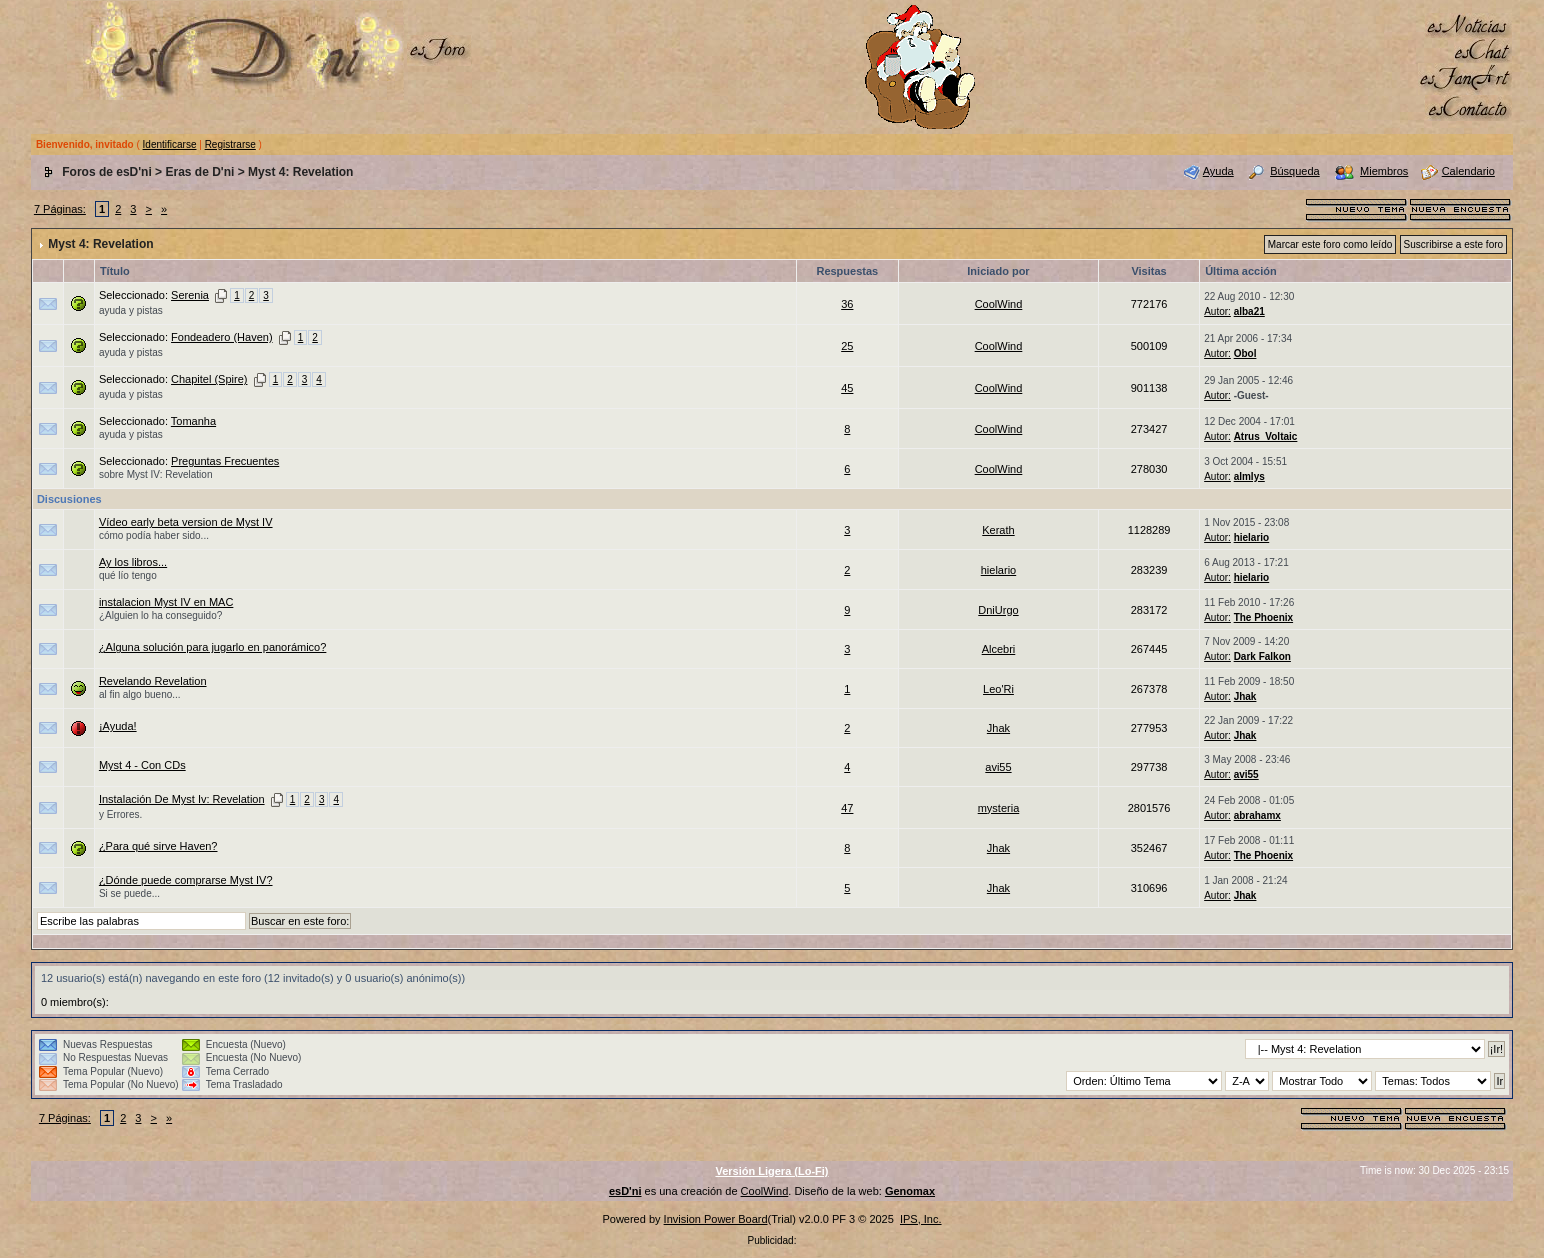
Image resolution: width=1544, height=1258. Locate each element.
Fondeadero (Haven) (222, 337)
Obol (1245, 353)
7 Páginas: (60, 209)
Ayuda (1218, 171)
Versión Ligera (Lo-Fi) (771, 1171)
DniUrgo (998, 610)
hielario (1252, 537)
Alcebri (999, 649)
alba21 (1249, 311)
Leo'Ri (998, 689)
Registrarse (230, 144)
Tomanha (193, 421)
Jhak (1245, 696)
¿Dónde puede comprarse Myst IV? (186, 880)
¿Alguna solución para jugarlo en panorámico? (212, 647)
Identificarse (170, 144)
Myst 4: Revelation (300, 172)
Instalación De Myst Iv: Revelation (182, 799)
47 (847, 808)
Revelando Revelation (153, 681)
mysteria (999, 808)
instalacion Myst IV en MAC (166, 602)
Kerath (998, 530)
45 (847, 388)
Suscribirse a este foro (1454, 244)
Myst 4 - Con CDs (142, 765)
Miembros (1384, 171)
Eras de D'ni (199, 172)
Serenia (190, 295)
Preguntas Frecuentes (225, 461)
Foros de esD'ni (107, 172)
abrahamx (1257, 815)
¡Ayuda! (118, 726)
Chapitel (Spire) (209, 379)
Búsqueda (1295, 171)
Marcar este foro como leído (1330, 244)
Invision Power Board (716, 1219)
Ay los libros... (133, 562)
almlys (1249, 476)
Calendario (1468, 171)
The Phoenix (1263, 617)
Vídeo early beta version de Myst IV (186, 522)
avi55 (998, 767)
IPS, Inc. (921, 1219)
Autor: (1217, 311)
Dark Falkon (1262, 656)
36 (847, 304)
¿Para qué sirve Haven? (158, 846)
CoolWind (999, 304)
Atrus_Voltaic (1266, 436)
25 (847, 346)
